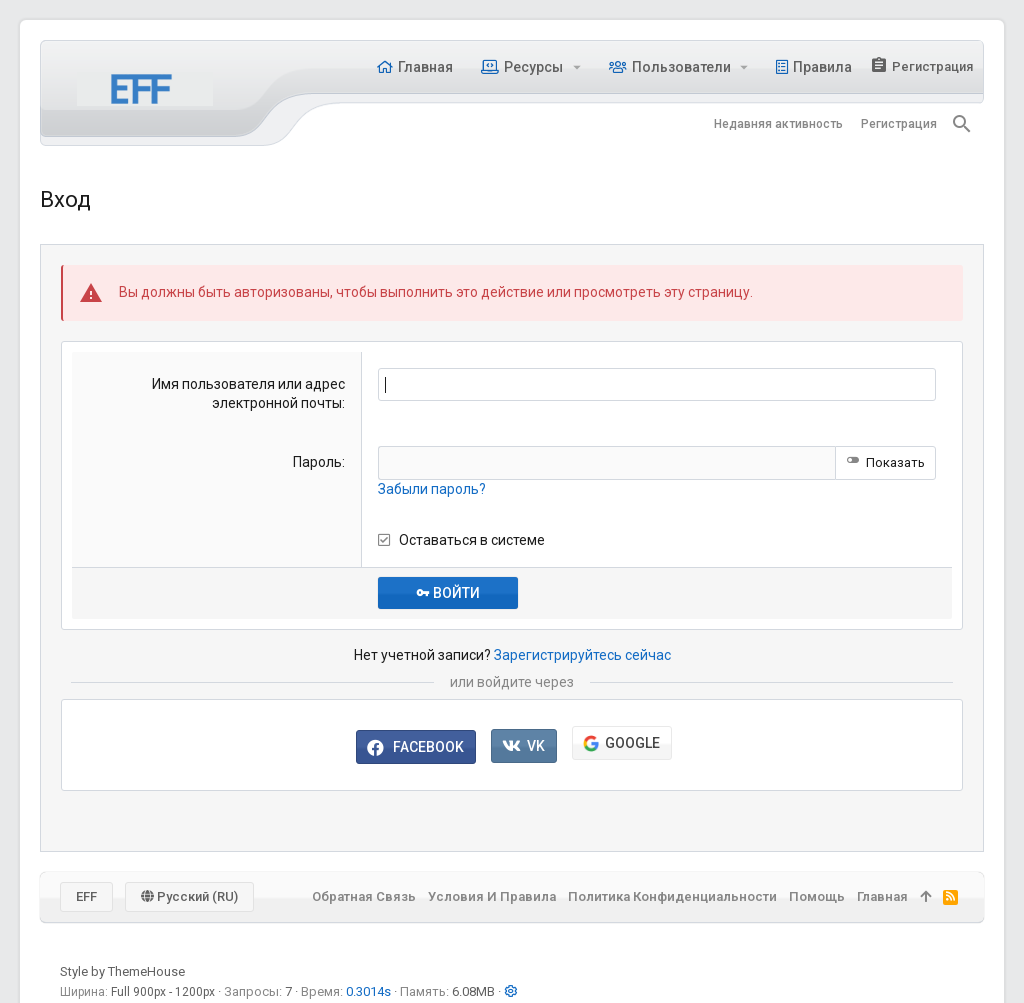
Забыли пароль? (432, 489)
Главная (882, 896)
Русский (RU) (189, 896)
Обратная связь (364, 896)
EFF (86, 896)
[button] (576, 67)
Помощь (817, 896)
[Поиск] (962, 124)
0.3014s (368, 991)
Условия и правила (492, 896)
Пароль (317, 462)
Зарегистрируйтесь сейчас (582, 655)
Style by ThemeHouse (122, 971)
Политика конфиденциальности (672, 896)
